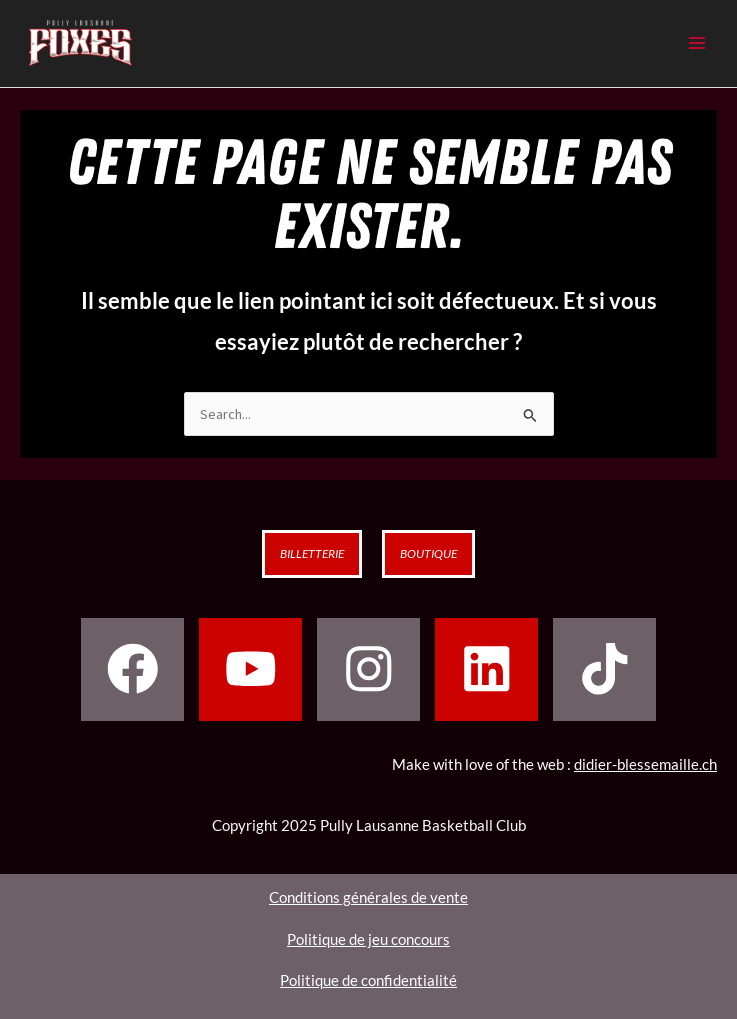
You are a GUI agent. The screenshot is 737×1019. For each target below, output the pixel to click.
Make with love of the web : (554, 764)
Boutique (428, 553)
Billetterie (312, 553)
